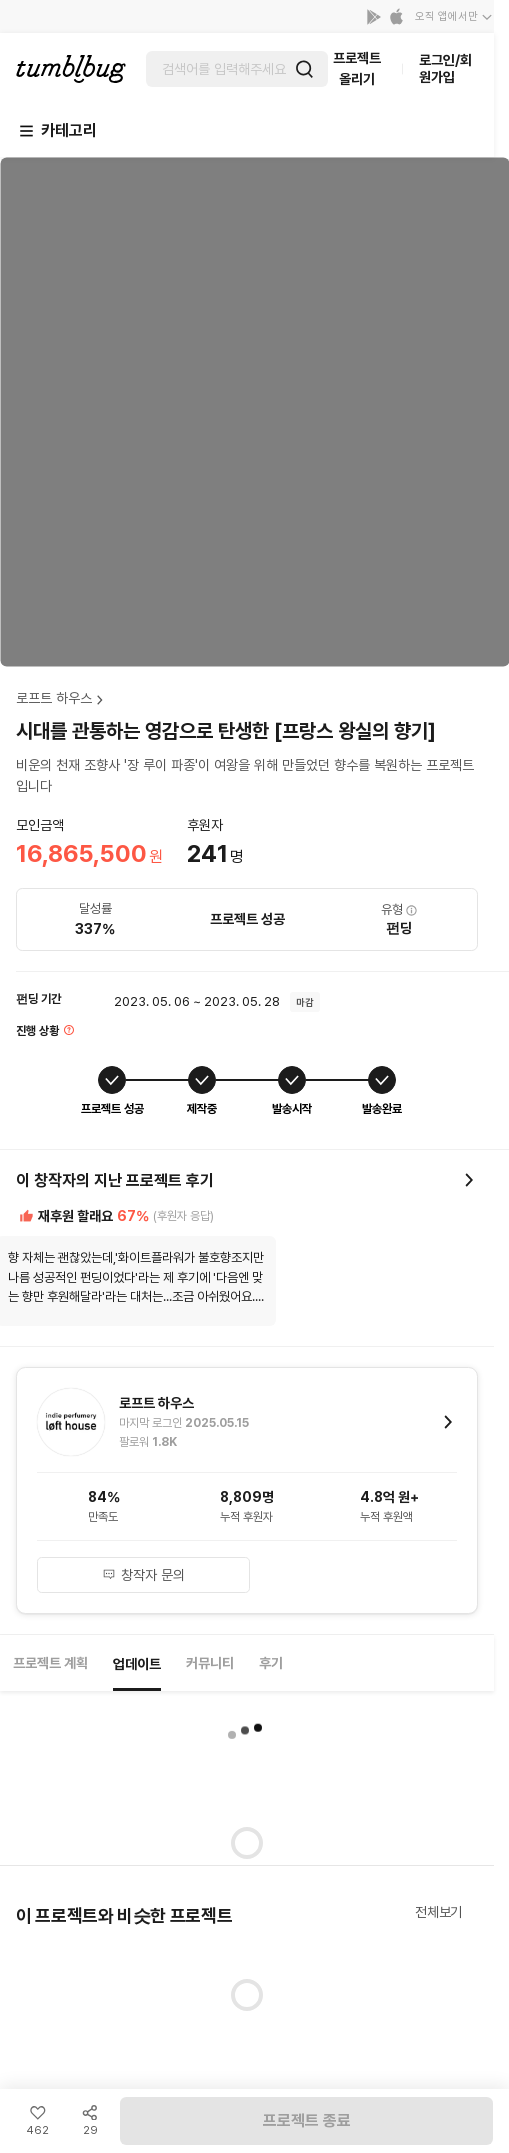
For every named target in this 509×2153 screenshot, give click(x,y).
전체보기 (438, 1912)
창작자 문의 (143, 1575)
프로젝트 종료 (307, 2120)
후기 (271, 1663)
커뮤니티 (210, 1663)
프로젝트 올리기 (357, 68)
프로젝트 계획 (50, 1663)
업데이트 (137, 1664)
